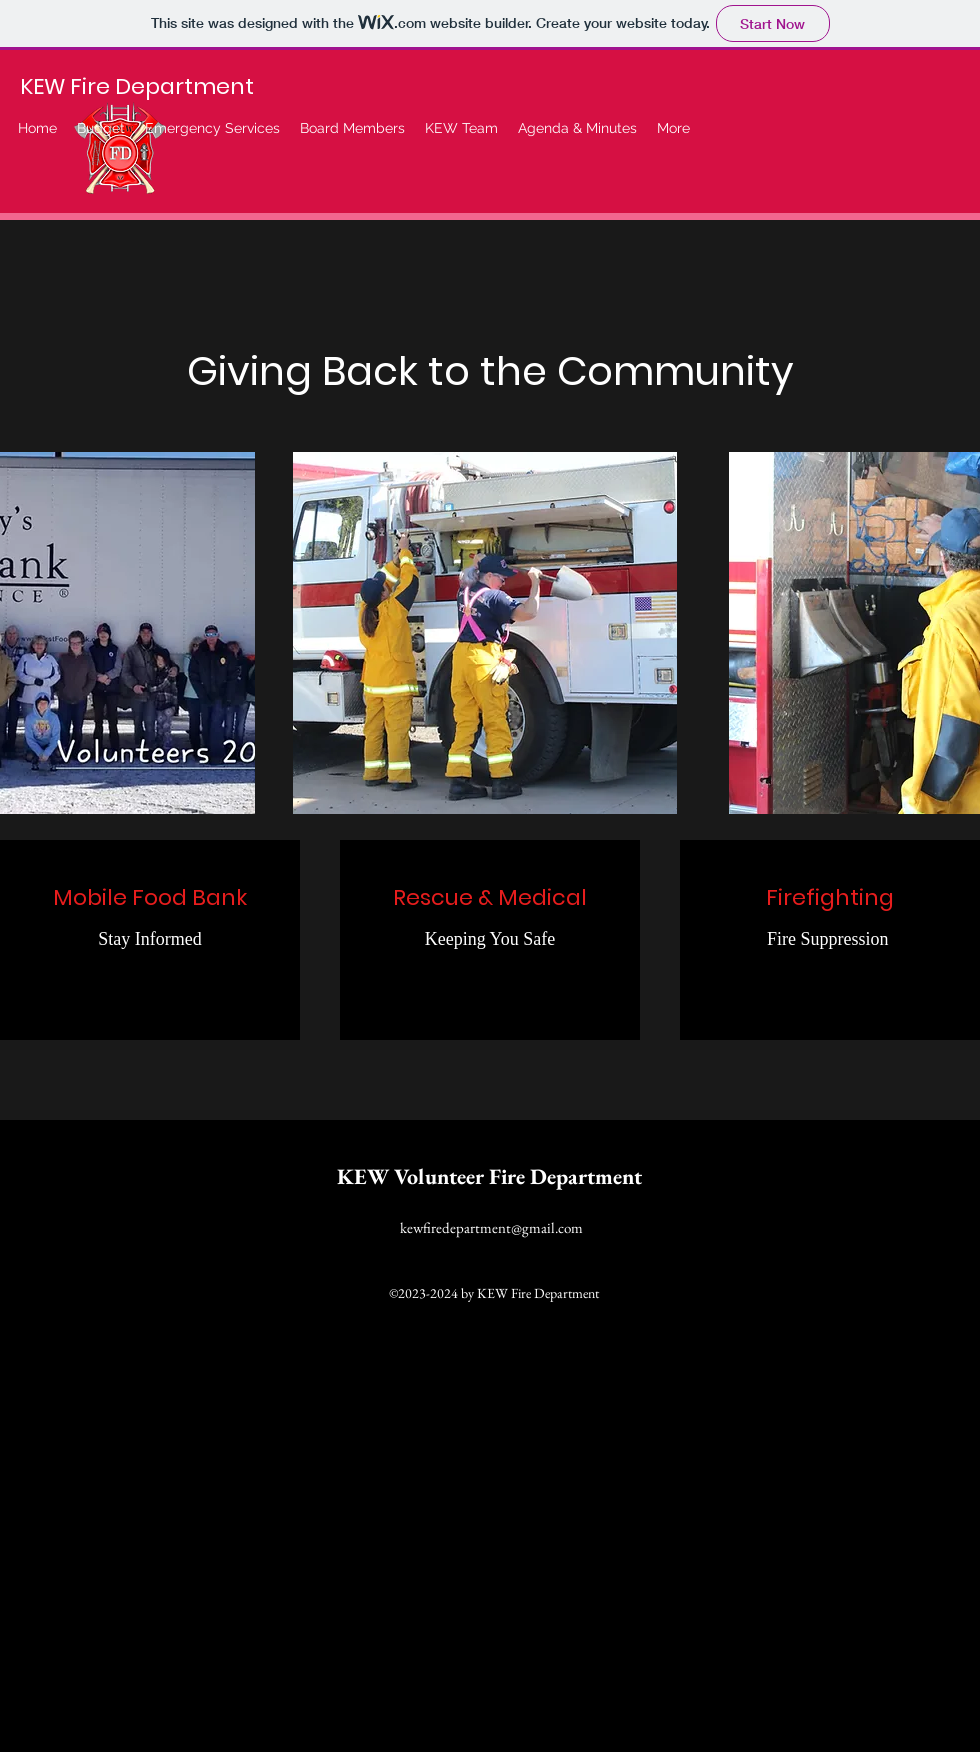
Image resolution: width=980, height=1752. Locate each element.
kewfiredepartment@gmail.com (491, 1227)
